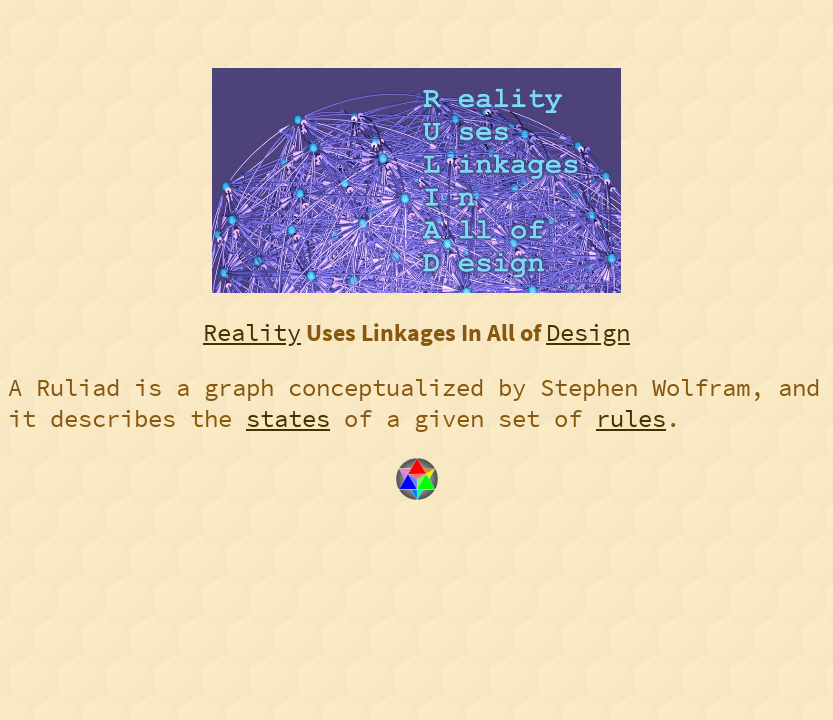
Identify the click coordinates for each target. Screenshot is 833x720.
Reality (252, 332)
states (288, 418)
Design (588, 332)
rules (631, 418)
